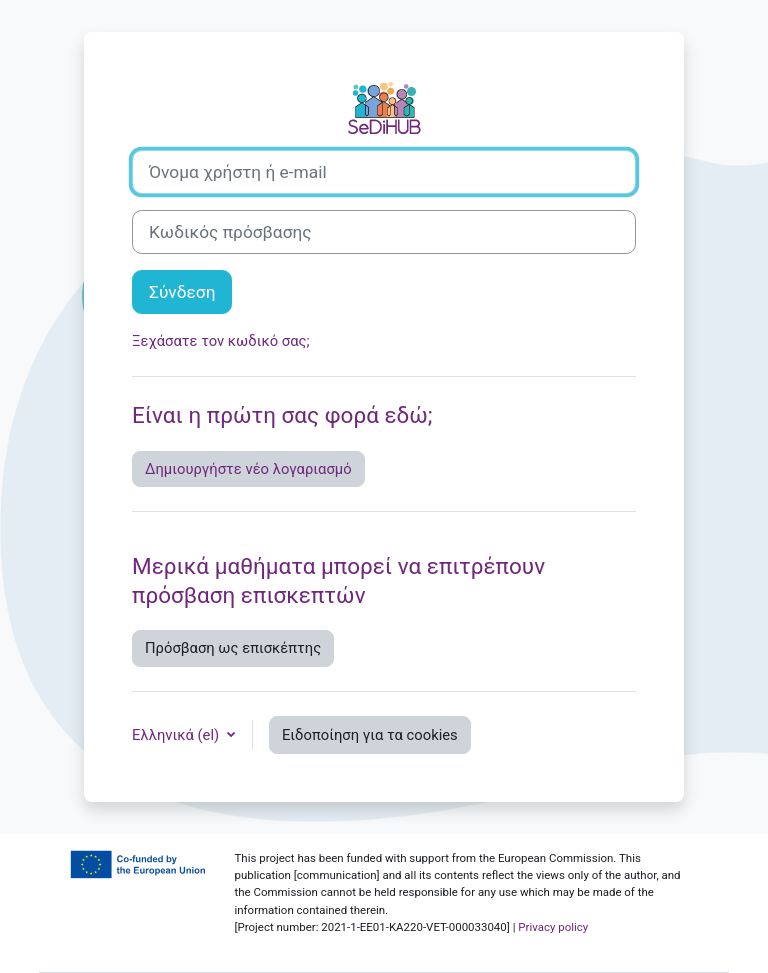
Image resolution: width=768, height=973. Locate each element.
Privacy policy (553, 927)
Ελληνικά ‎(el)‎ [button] (177, 735)
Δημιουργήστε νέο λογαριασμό (248, 469)
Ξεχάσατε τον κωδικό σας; (221, 341)
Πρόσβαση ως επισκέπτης (233, 648)
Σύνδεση (182, 292)
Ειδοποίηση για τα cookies (370, 735)
